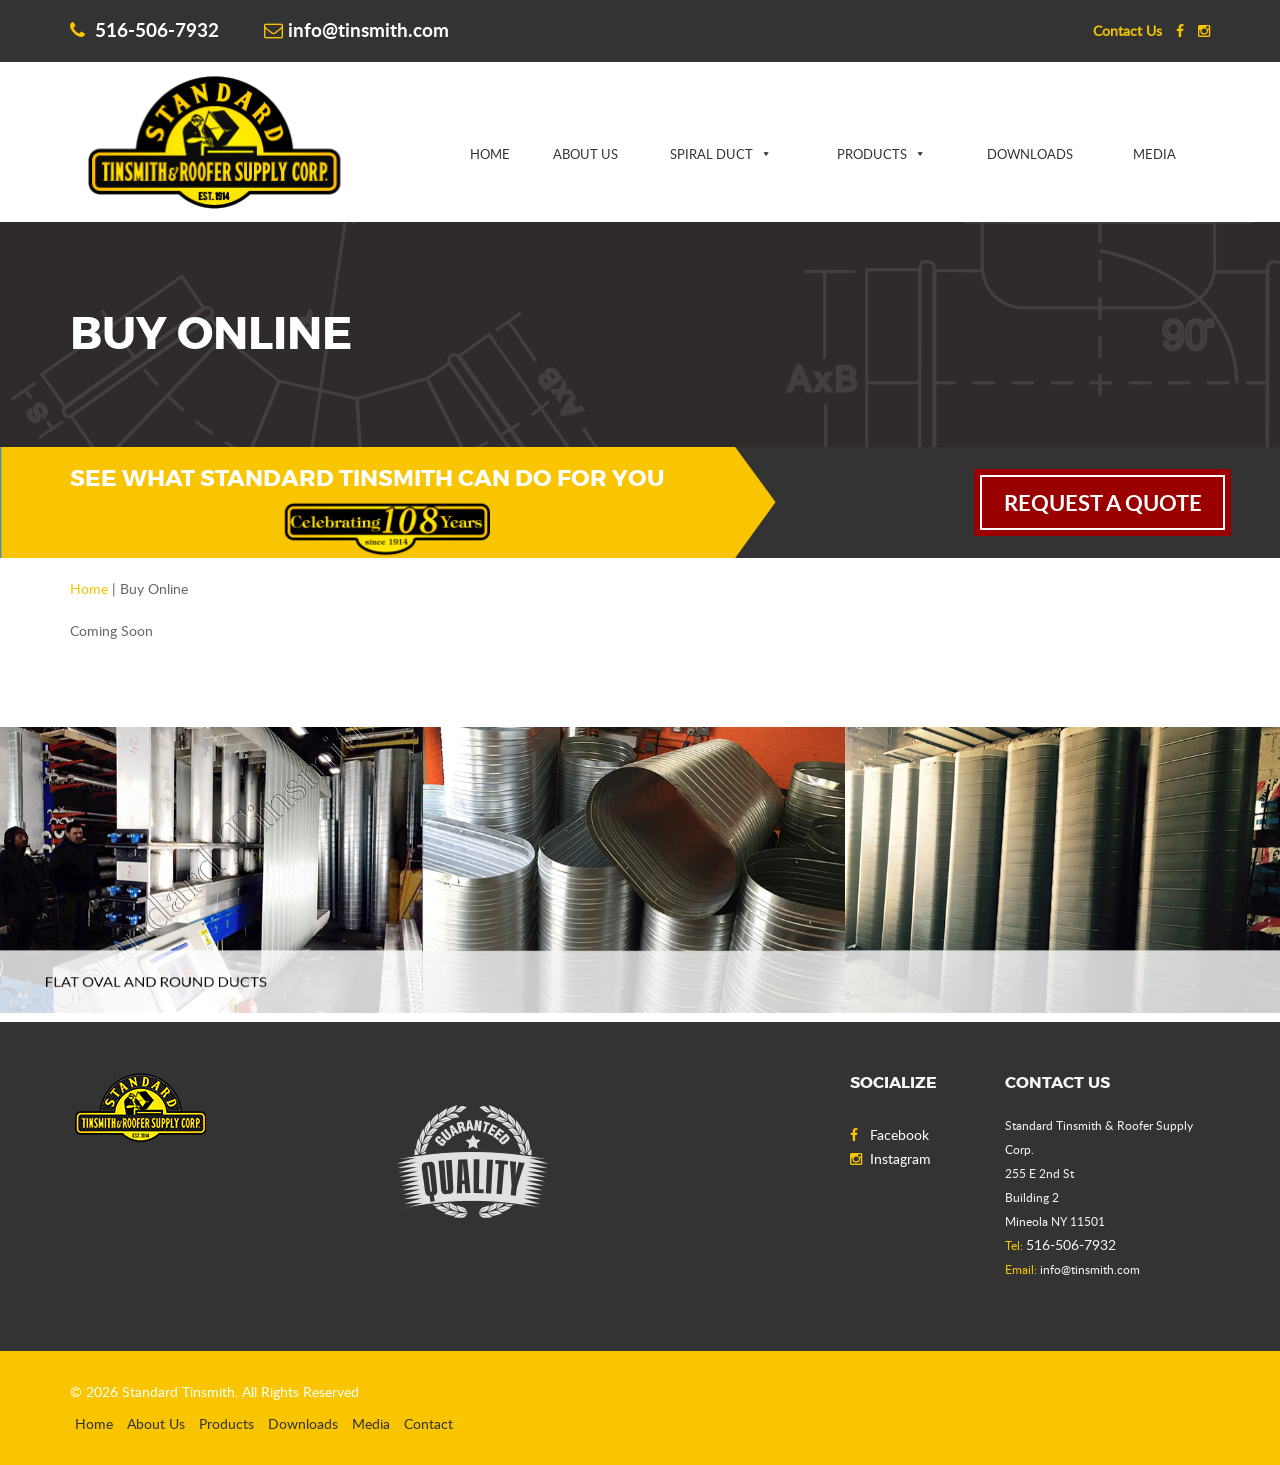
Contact (428, 1423)
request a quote (1103, 502)
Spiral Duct (711, 154)
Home (490, 154)
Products (872, 154)
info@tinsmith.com (356, 29)
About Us (585, 154)
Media (1154, 154)
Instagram (890, 1158)
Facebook (889, 1134)
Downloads (1030, 154)
